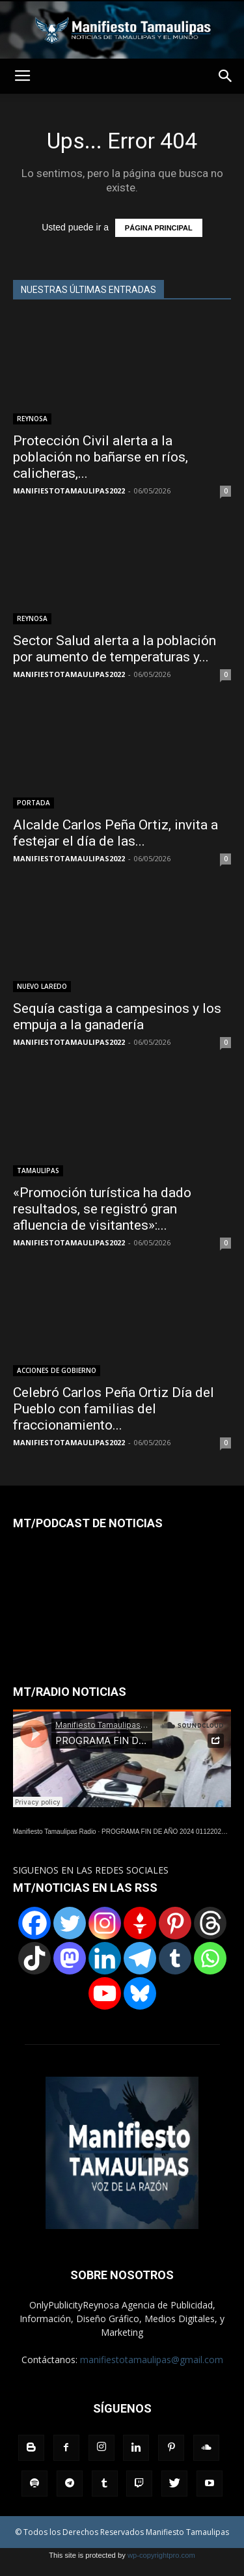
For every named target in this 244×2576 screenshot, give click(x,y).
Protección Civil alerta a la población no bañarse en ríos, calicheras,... (100, 457)
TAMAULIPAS (38, 1170)
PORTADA (33, 802)
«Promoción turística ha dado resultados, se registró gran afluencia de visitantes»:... (102, 1209)
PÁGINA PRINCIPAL (159, 228)
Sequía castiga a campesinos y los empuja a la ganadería (117, 1016)
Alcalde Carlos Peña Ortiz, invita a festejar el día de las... (115, 833)
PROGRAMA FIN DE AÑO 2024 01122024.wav (170, 1831)
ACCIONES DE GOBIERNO (56, 1370)
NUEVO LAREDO (42, 986)
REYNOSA (32, 418)
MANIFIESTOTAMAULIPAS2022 (69, 490)
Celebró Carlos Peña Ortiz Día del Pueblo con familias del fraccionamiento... (113, 1409)
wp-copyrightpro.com (161, 2555)
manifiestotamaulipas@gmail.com (151, 2359)
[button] (226, 76)
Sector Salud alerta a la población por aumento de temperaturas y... (114, 649)
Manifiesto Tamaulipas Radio (54, 1831)
